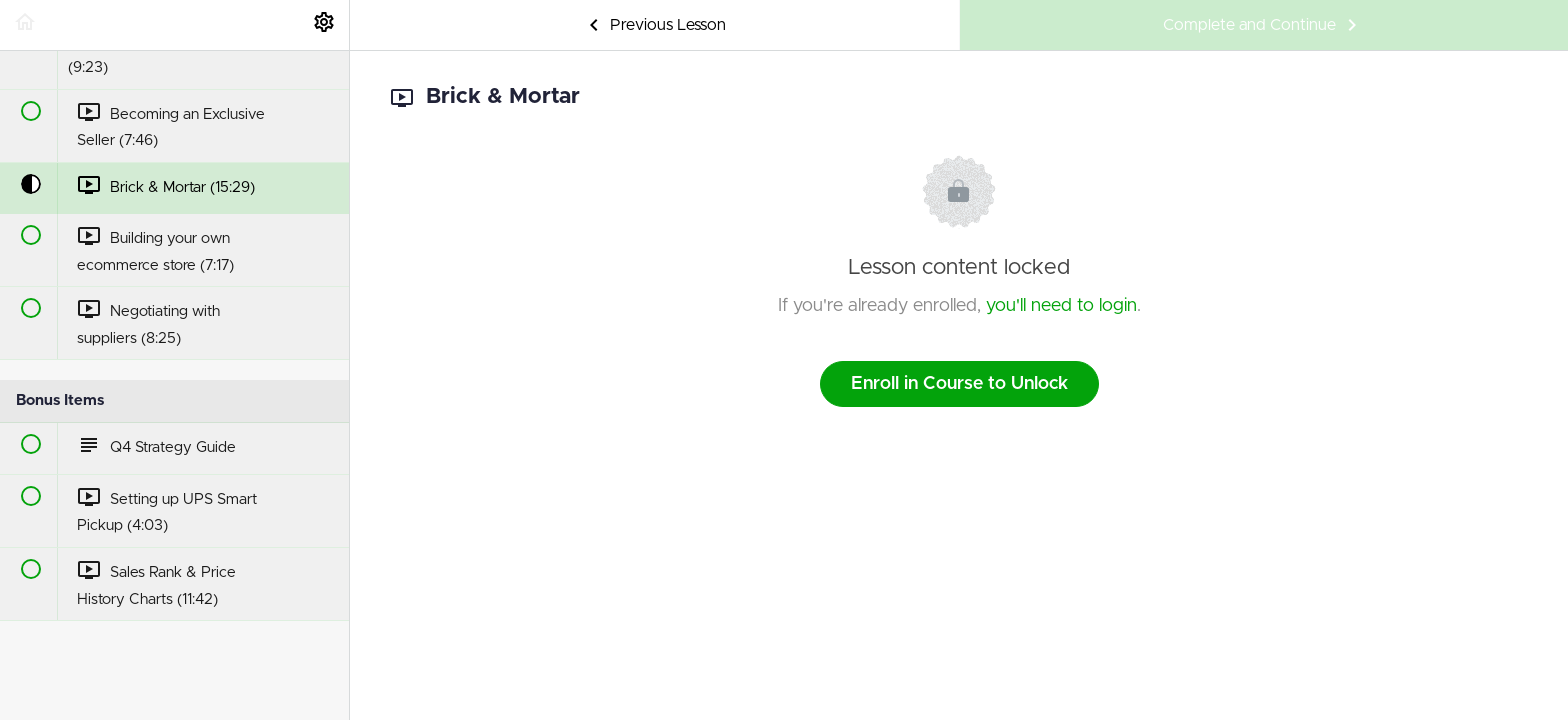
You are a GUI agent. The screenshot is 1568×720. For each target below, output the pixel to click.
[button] (25, 25)
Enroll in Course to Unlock (959, 384)
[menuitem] (324, 25)
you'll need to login (1061, 306)
